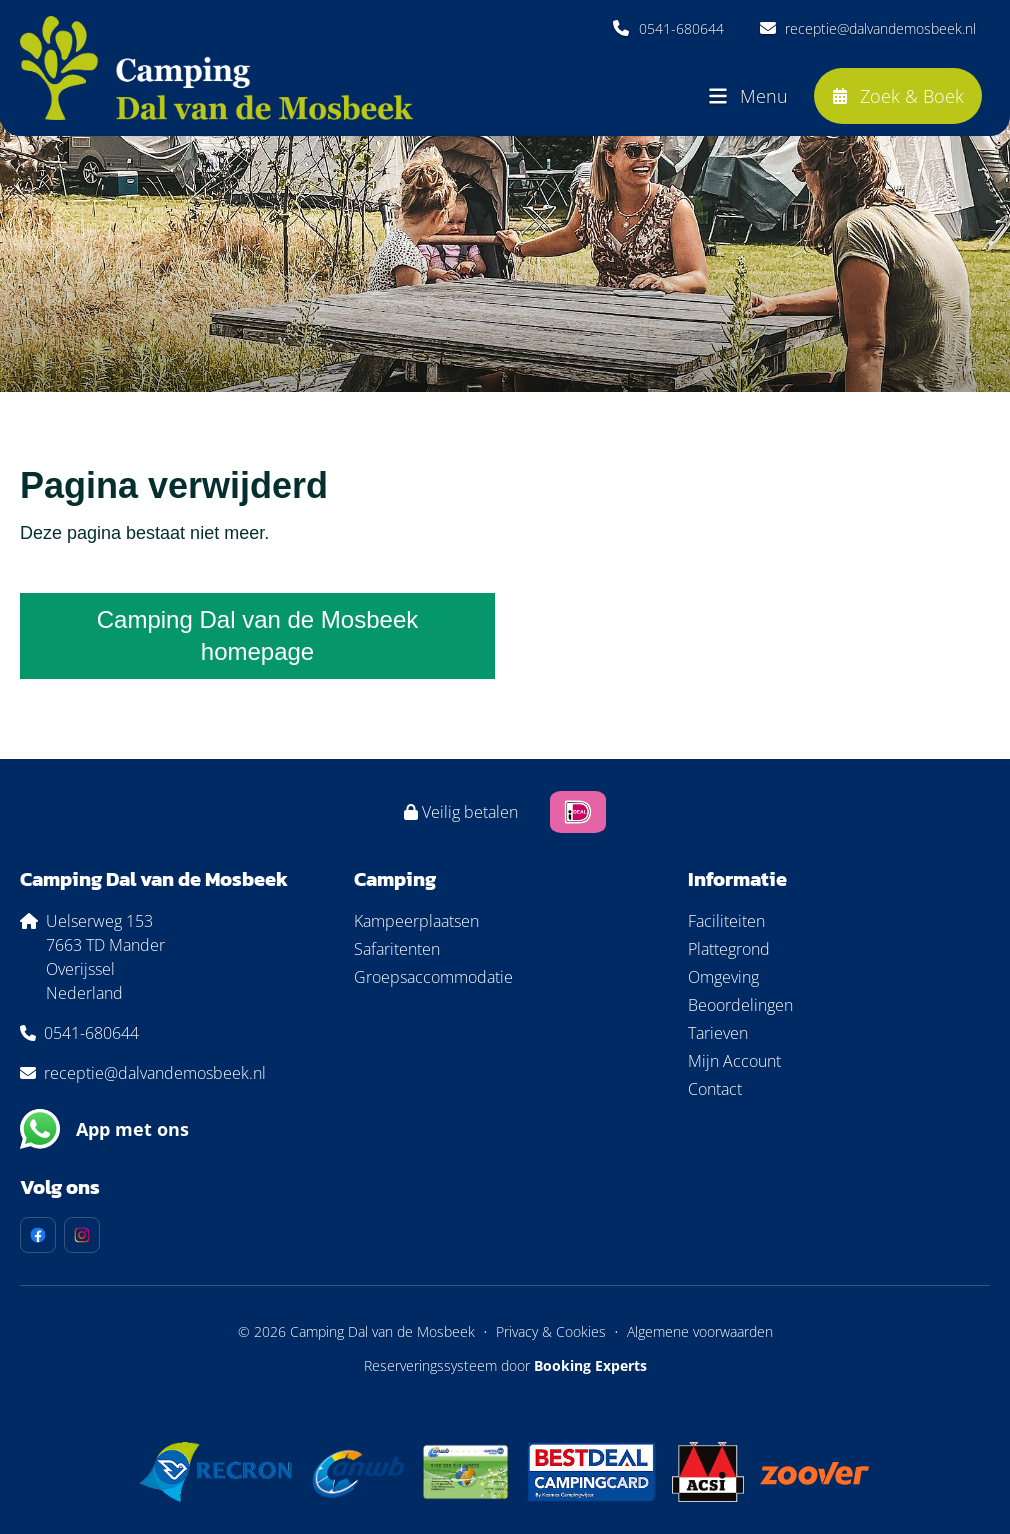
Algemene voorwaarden (700, 1331)
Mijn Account (734, 1061)
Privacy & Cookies (551, 1331)
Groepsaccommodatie (433, 977)
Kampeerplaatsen (416, 921)
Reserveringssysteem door (505, 1365)
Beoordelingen (740, 1005)
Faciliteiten (726, 921)
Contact (715, 1089)
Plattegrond (729, 949)
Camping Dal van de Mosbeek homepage (258, 635)
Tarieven (718, 1033)
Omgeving (723, 977)
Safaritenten (397, 949)
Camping (395, 879)
